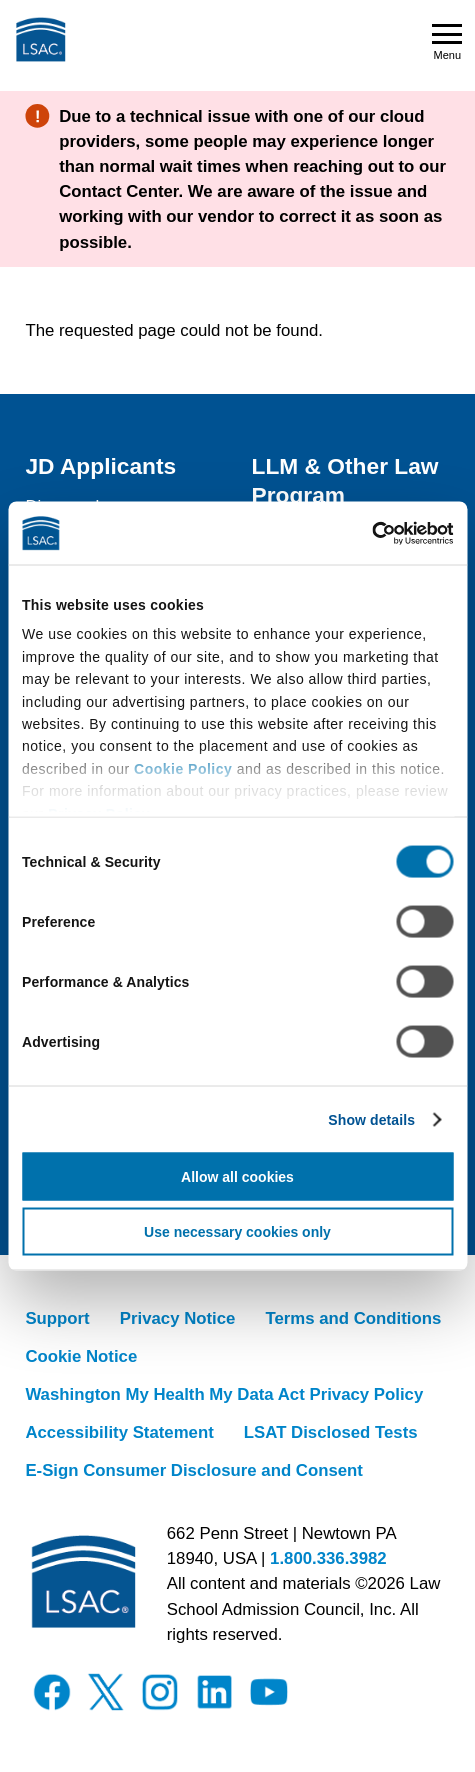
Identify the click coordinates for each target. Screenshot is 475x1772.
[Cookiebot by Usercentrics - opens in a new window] (365, 533)
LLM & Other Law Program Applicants (345, 495)
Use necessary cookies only (237, 1231)
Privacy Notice (178, 1318)
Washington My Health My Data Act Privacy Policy (224, 1394)
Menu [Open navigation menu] (447, 42)
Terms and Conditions (353, 1318)
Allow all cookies (237, 1176)
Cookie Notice (81, 1356)
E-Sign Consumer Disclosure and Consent (194, 1470)
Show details (371, 1119)
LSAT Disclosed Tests (331, 1432)
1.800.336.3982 (328, 1558)
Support (57, 1318)
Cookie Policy (183, 768)
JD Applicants (100, 466)
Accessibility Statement (119, 1432)
